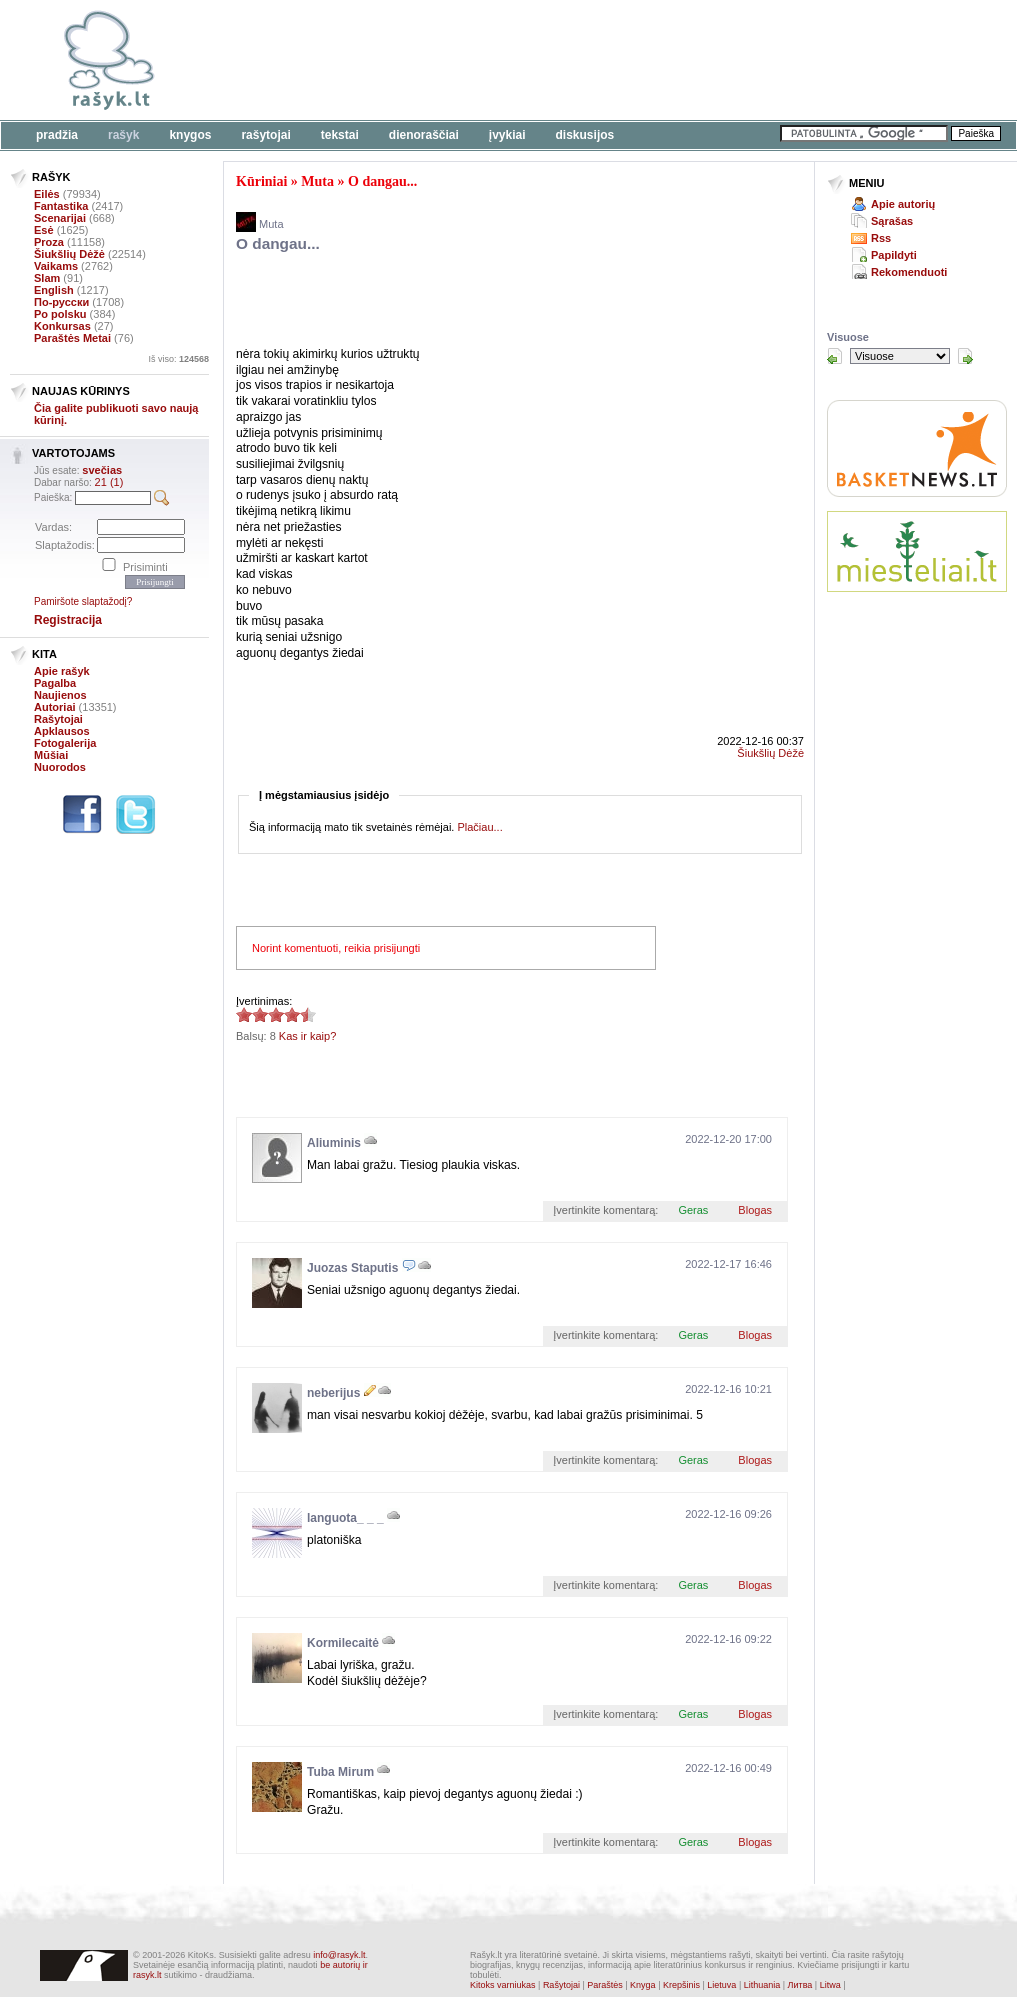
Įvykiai (507, 135)
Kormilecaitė (343, 1643)
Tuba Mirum (340, 1772)
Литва (800, 1985)
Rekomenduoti (909, 272)
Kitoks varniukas (503, 1985)
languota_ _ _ (345, 1518)
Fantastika (61, 206)
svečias (102, 470)
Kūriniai (261, 181)
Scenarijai (60, 218)
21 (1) (109, 482)
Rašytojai (265, 135)
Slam (47, 278)
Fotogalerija (65, 743)
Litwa (830, 1985)
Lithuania (762, 1985)
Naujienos (60, 695)
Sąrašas (892, 221)
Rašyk (123, 135)
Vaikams (56, 266)
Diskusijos (585, 135)
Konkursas (62, 326)
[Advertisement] (615, 60)
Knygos (190, 135)
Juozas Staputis (352, 1268)
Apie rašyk (62, 671)
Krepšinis (681, 1985)
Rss (881, 238)
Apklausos (62, 731)
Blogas (755, 1210)
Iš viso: (178, 359)
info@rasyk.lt (339, 1955)
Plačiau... (479, 827)
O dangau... (382, 181)
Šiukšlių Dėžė (69, 254)
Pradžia (57, 135)
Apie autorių (903, 204)
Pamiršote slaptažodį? (83, 601)
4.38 (244, 1014)
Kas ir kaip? (307, 1036)
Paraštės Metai (72, 338)
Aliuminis (334, 1143)
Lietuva (721, 1985)
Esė (44, 230)
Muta (317, 181)
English (54, 290)
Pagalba (55, 683)
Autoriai (55, 707)
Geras (693, 1210)
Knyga (643, 1985)
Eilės (47, 194)
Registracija (68, 620)
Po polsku (60, 314)
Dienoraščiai (424, 135)
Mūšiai (51, 755)
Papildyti (894, 255)
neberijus (333, 1393)
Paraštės (605, 1985)
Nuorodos (60, 767)
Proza (49, 242)
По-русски (61, 302)
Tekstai (340, 135)
